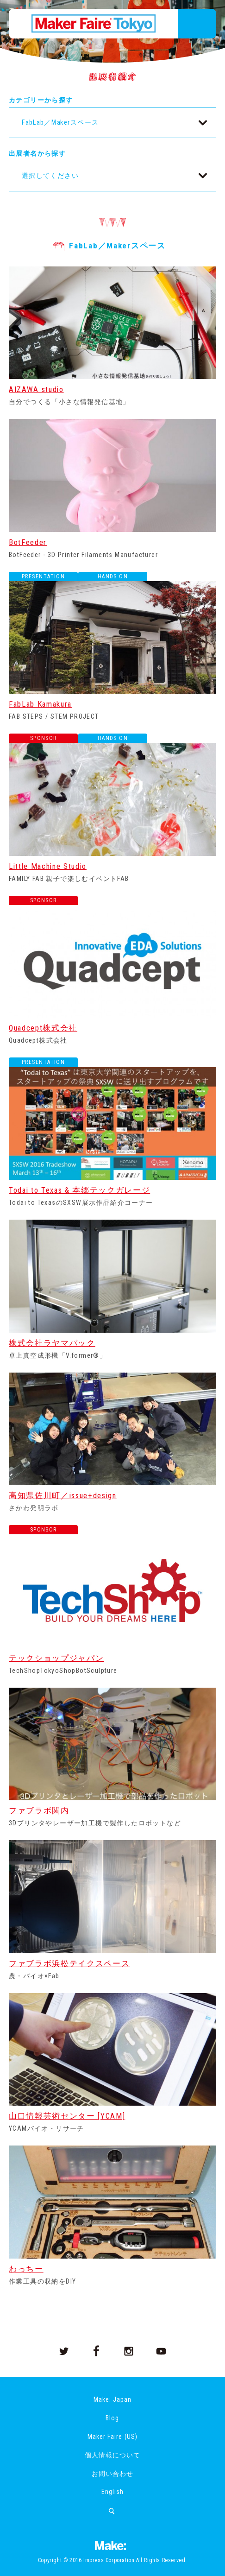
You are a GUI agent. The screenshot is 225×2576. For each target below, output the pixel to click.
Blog (112, 2418)
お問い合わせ (112, 2473)
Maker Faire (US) (112, 2436)
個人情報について (112, 2455)
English (112, 2491)
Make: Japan (112, 2399)
